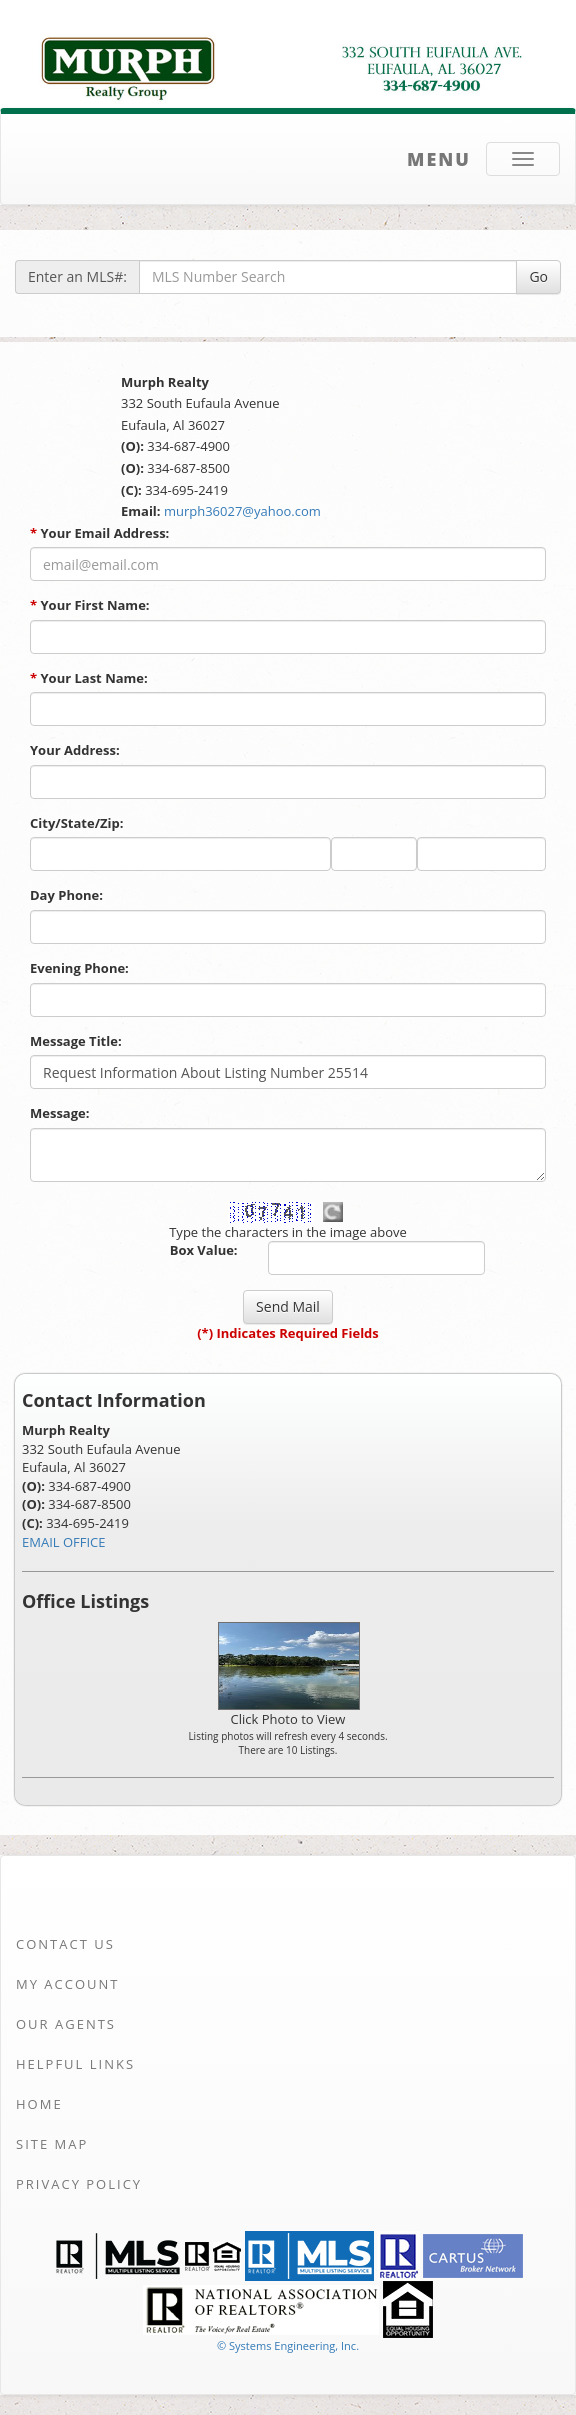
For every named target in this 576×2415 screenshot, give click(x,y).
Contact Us (65, 1944)
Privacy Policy (79, 2184)
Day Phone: (66, 895)
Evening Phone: (79, 968)
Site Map (52, 2144)
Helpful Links (75, 2064)
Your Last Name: (89, 678)
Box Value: (204, 1250)
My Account (67, 1984)
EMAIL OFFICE (64, 1542)
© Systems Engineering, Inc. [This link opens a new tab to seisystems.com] (288, 2345)
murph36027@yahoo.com (242, 511)
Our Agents (66, 2024)
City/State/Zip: (76, 823)
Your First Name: (90, 605)
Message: (59, 1113)
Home (39, 2104)
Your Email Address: (99, 533)
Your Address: (75, 750)
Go (538, 276)
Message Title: (76, 1041)
